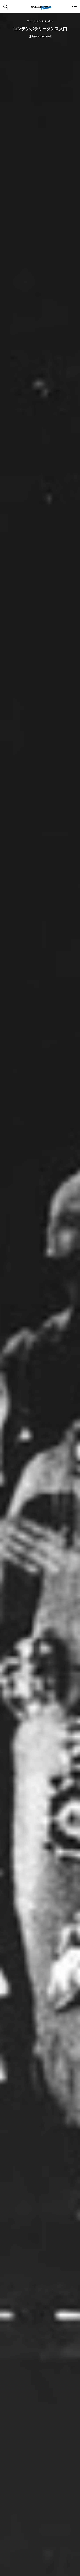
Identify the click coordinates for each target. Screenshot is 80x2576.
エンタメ (41, 21)
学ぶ (50, 21)
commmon (40, 6)
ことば (31, 21)
